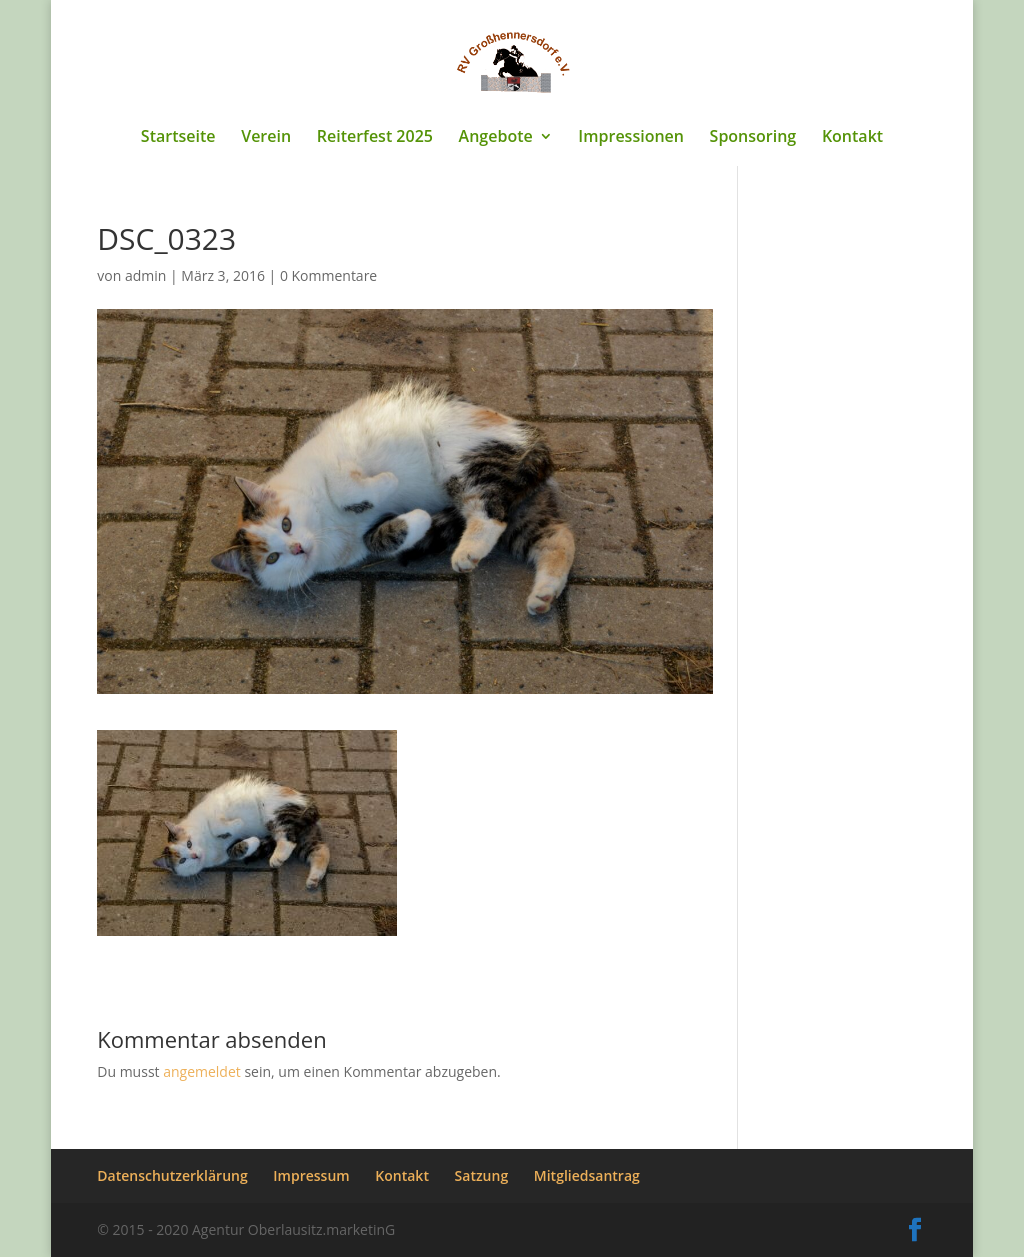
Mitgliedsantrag (587, 1175)
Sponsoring (753, 138)
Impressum (311, 1175)
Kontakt (852, 138)
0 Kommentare (328, 275)
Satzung (482, 1175)
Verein (266, 138)
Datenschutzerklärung (172, 1175)
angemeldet (202, 1071)
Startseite (178, 138)
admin (145, 275)
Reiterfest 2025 (375, 138)
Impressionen (631, 138)
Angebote (496, 138)
